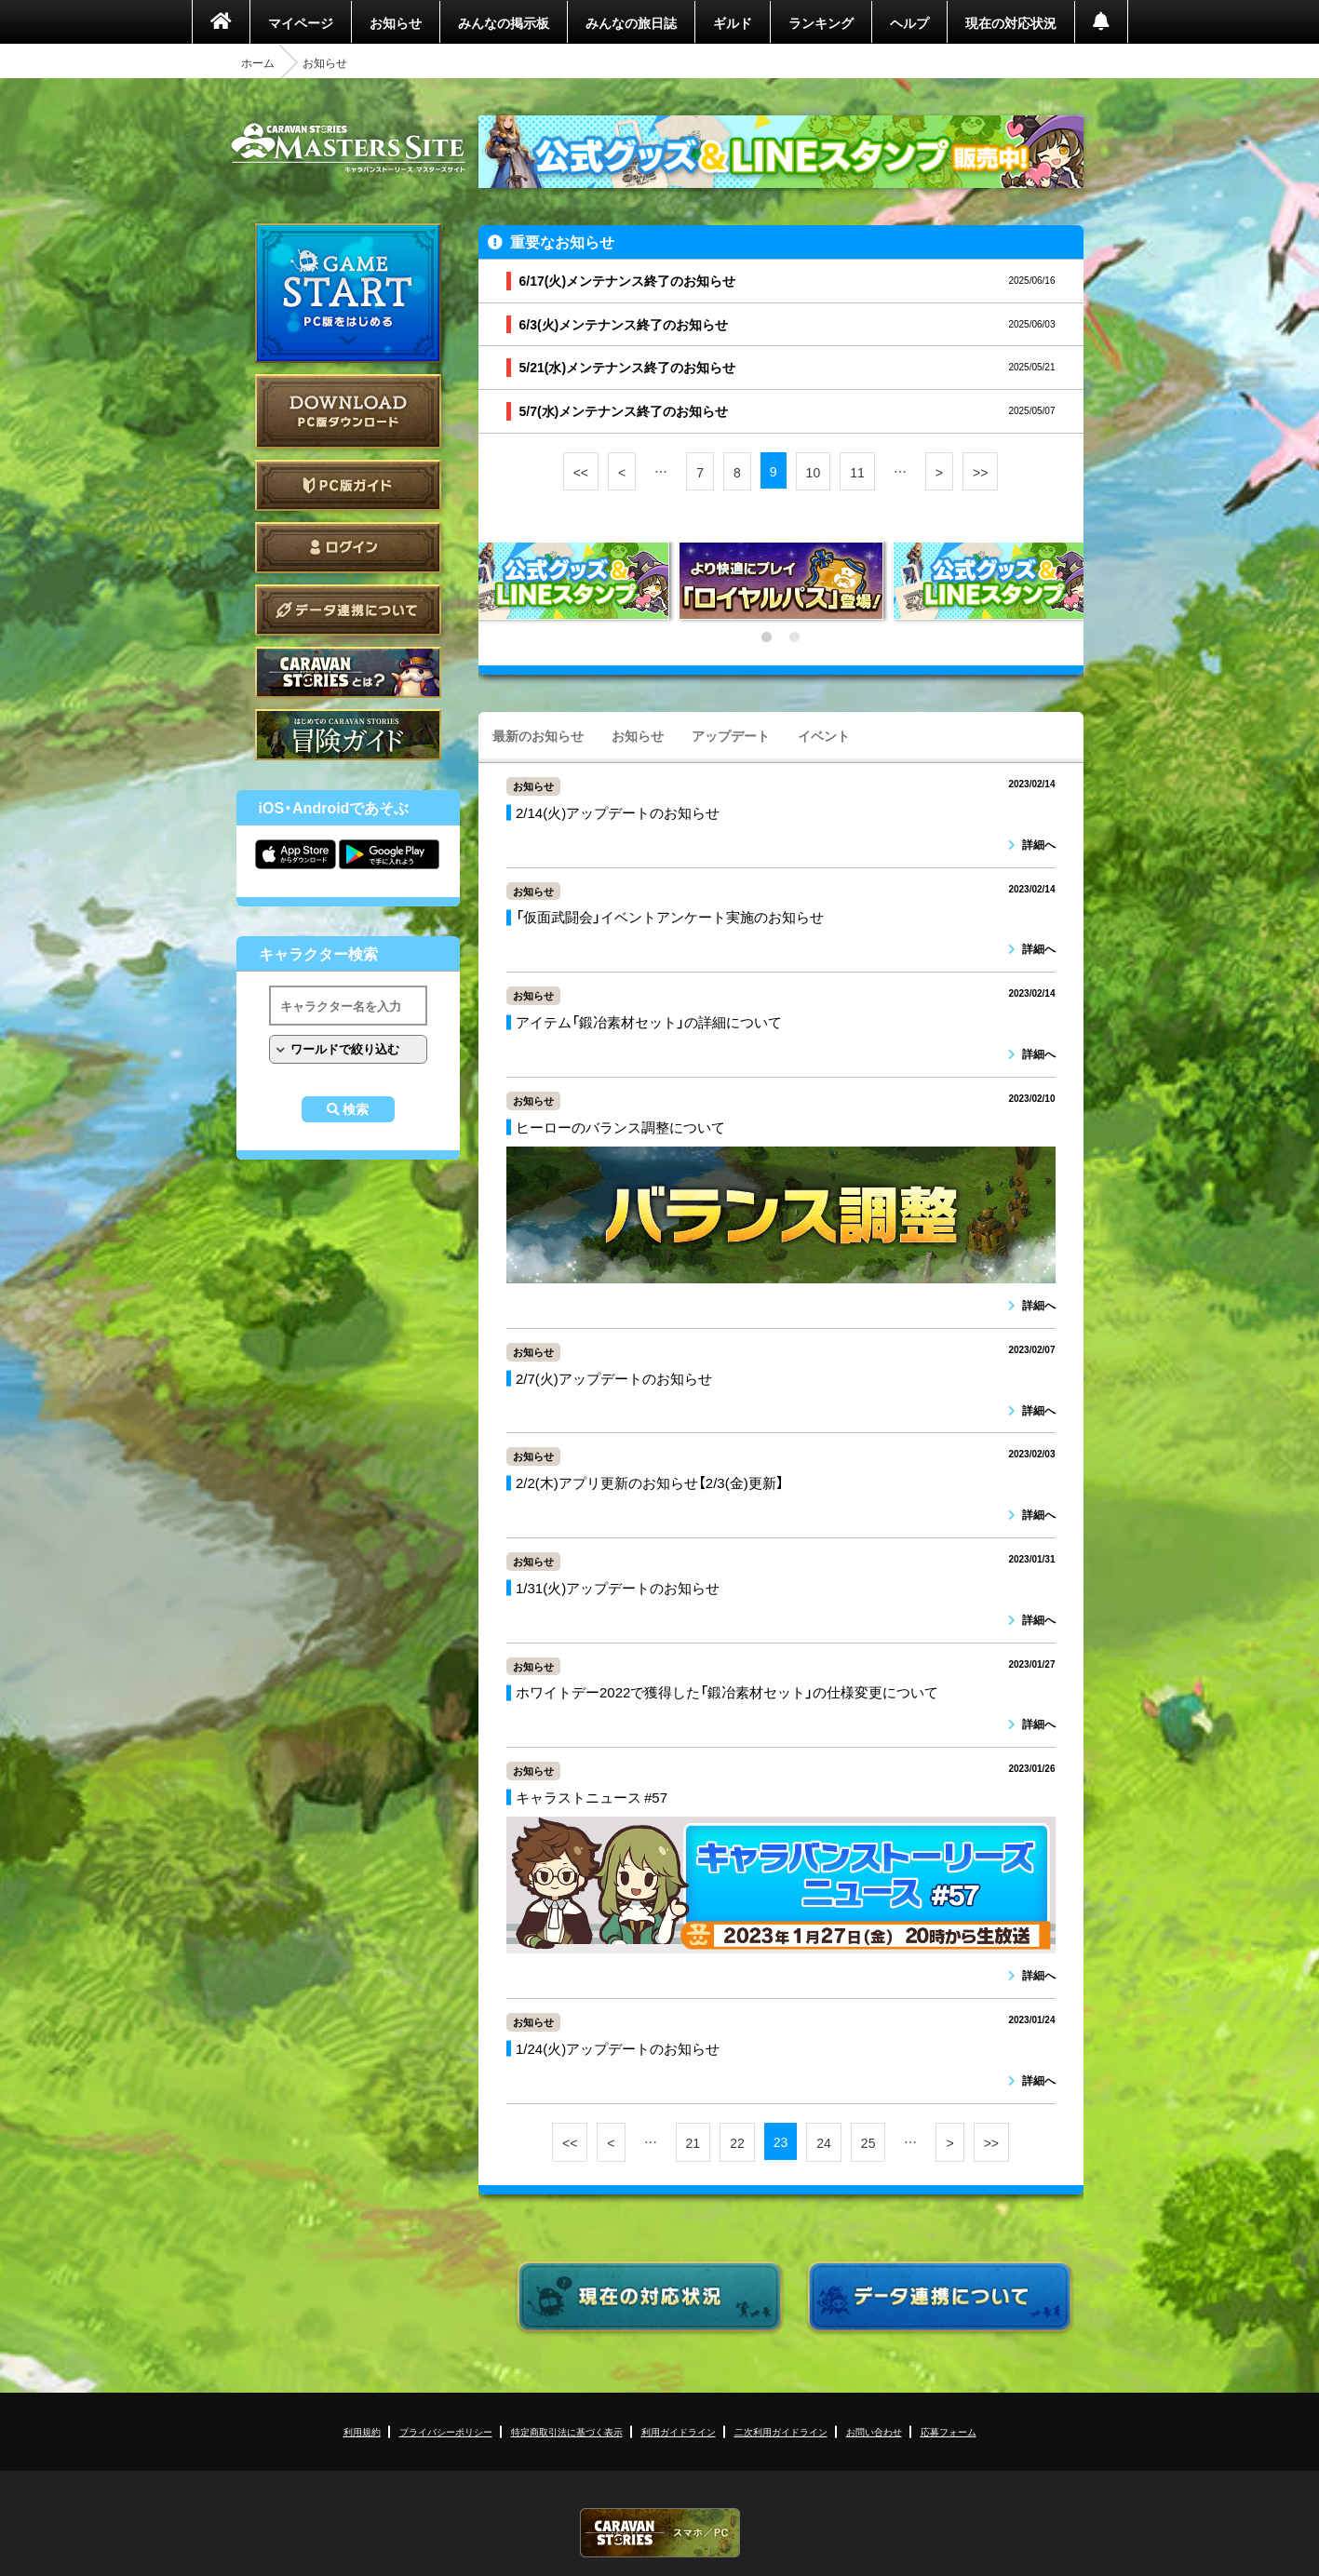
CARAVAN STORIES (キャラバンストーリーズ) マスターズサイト (348, 148)
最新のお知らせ (538, 735)
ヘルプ (909, 22)
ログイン (348, 547)
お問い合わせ (874, 2431)
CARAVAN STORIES (660, 2532)
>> (980, 472)
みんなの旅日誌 (631, 22)
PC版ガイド (348, 485)
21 (693, 2142)
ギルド (732, 22)
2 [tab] (795, 637)
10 (813, 472)
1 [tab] (767, 637)
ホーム (258, 62)
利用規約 (362, 2431)
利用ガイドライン (678, 2431)
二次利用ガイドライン (781, 2431)
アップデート (731, 735)
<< (580, 472)
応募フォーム (948, 2431)
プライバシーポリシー (445, 2431)
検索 (356, 1109)
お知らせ (396, 22)
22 (737, 2142)
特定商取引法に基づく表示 (567, 2431)
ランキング (821, 22)
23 (781, 2141)
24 (823, 2142)
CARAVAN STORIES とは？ (348, 672)
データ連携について (348, 610)
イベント (824, 735)
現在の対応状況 (1011, 22)
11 (857, 472)
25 (868, 2142)
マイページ (300, 22)
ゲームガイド (348, 734)
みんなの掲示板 (503, 22)
